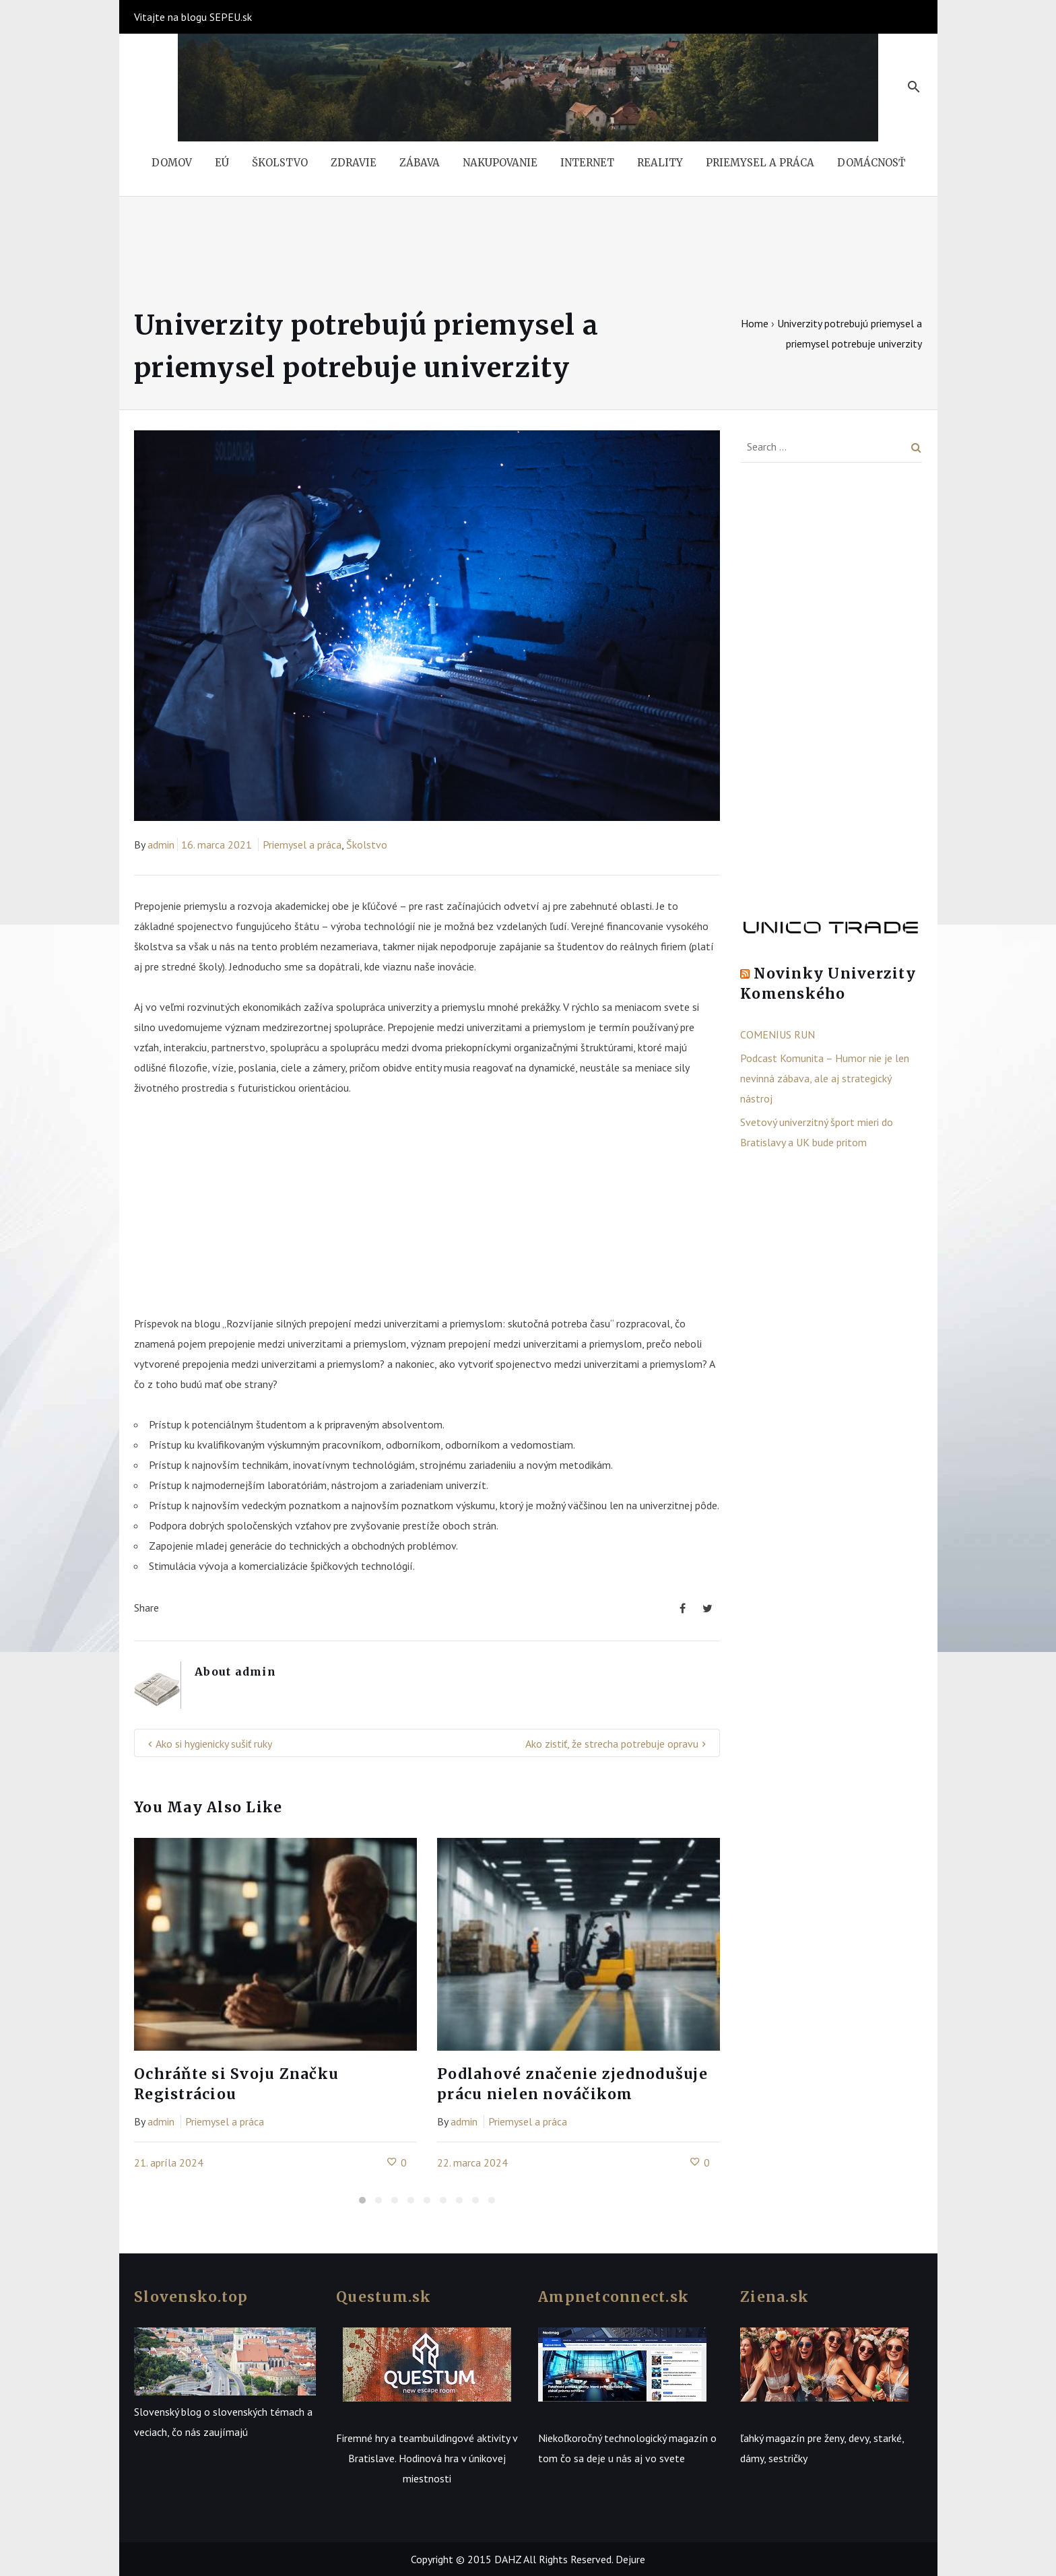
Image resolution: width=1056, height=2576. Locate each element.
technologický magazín (656, 2438)
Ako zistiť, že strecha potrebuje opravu (611, 1743)
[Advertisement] (427, 1212)
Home (754, 323)
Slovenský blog (167, 2411)
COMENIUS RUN (777, 1034)
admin (160, 844)
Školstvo (366, 844)
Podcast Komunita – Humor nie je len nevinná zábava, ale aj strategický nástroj (824, 1078)
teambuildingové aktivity (454, 2438)
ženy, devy (846, 2438)
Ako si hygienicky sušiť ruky (214, 1743)
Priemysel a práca (302, 844)
